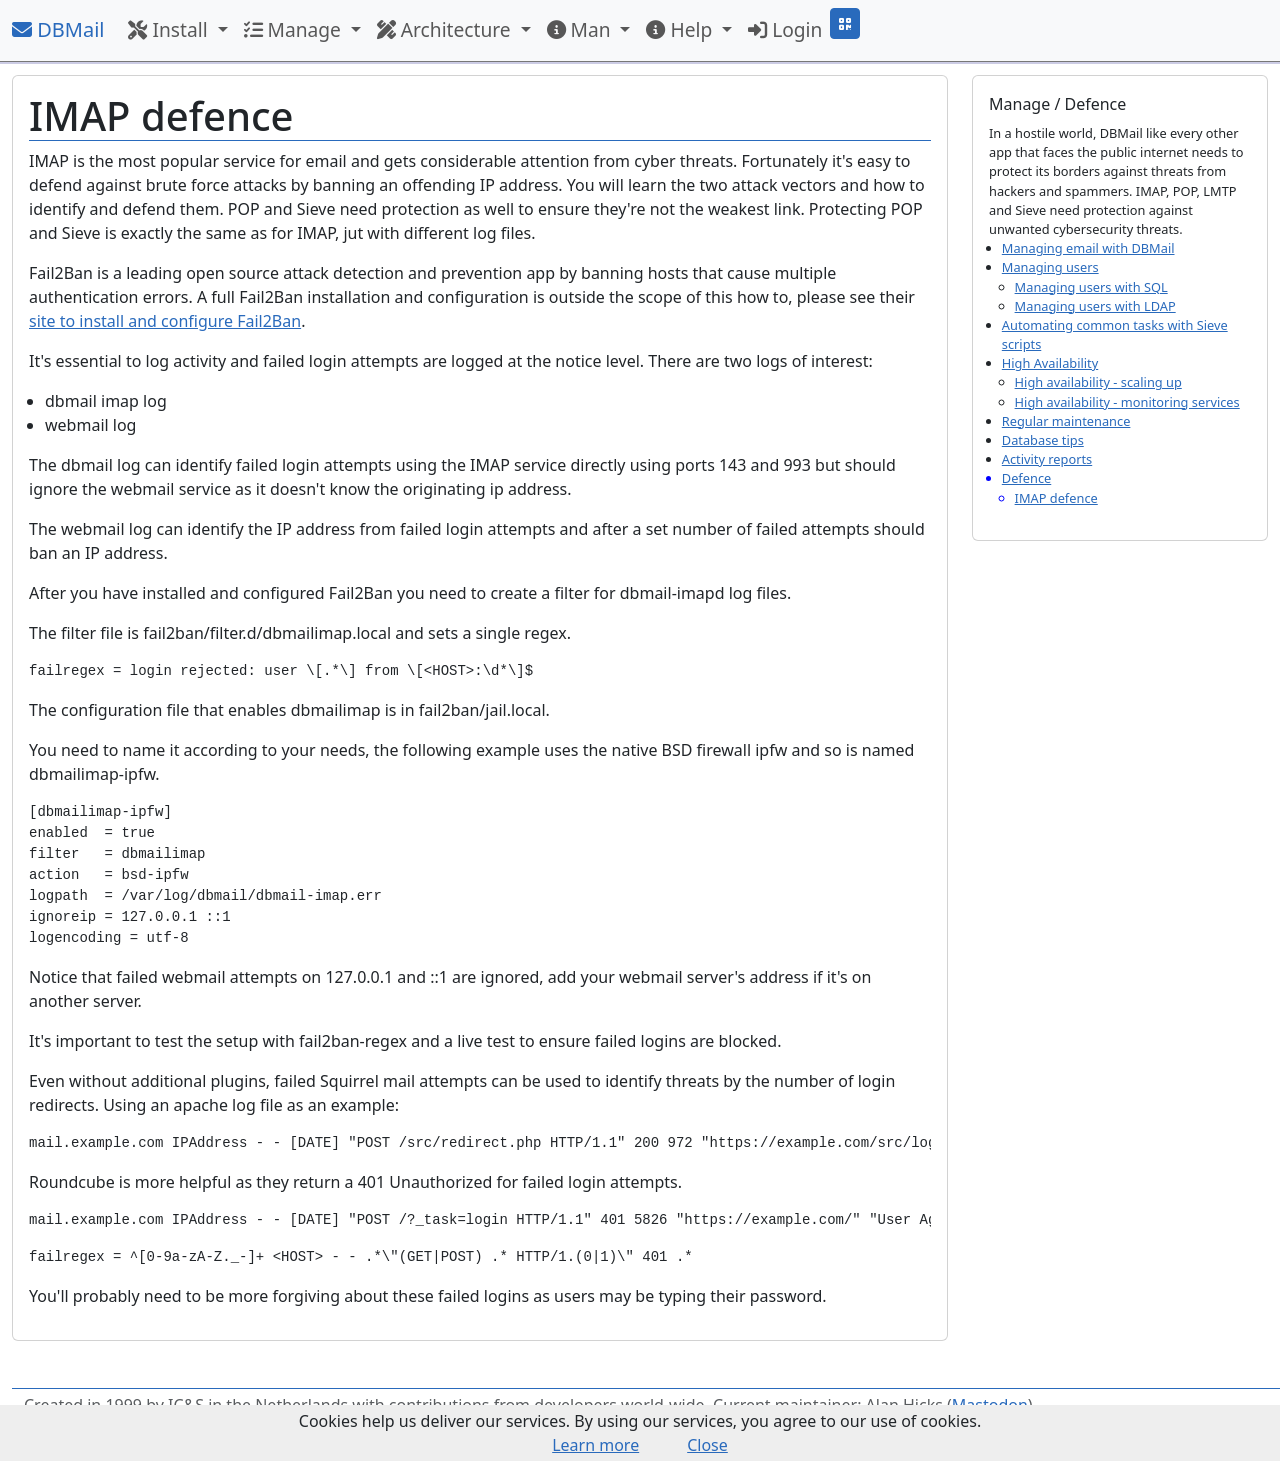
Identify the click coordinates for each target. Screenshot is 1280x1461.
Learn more (595, 1445)
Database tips (1043, 440)
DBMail (58, 29)
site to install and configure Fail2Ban (165, 321)
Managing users (1050, 267)
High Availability (1050, 363)
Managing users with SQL (1091, 287)
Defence (1026, 478)
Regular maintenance (1066, 421)
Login (785, 29)
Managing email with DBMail (1088, 248)
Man (581, 29)
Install (170, 29)
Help (681, 29)
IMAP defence (1056, 498)
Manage (295, 29)
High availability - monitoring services (1127, 402)
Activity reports (1047, 459)
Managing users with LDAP (1095, 306)
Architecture (446, 29)
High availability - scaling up (1098, 382)
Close (707, 1445)
